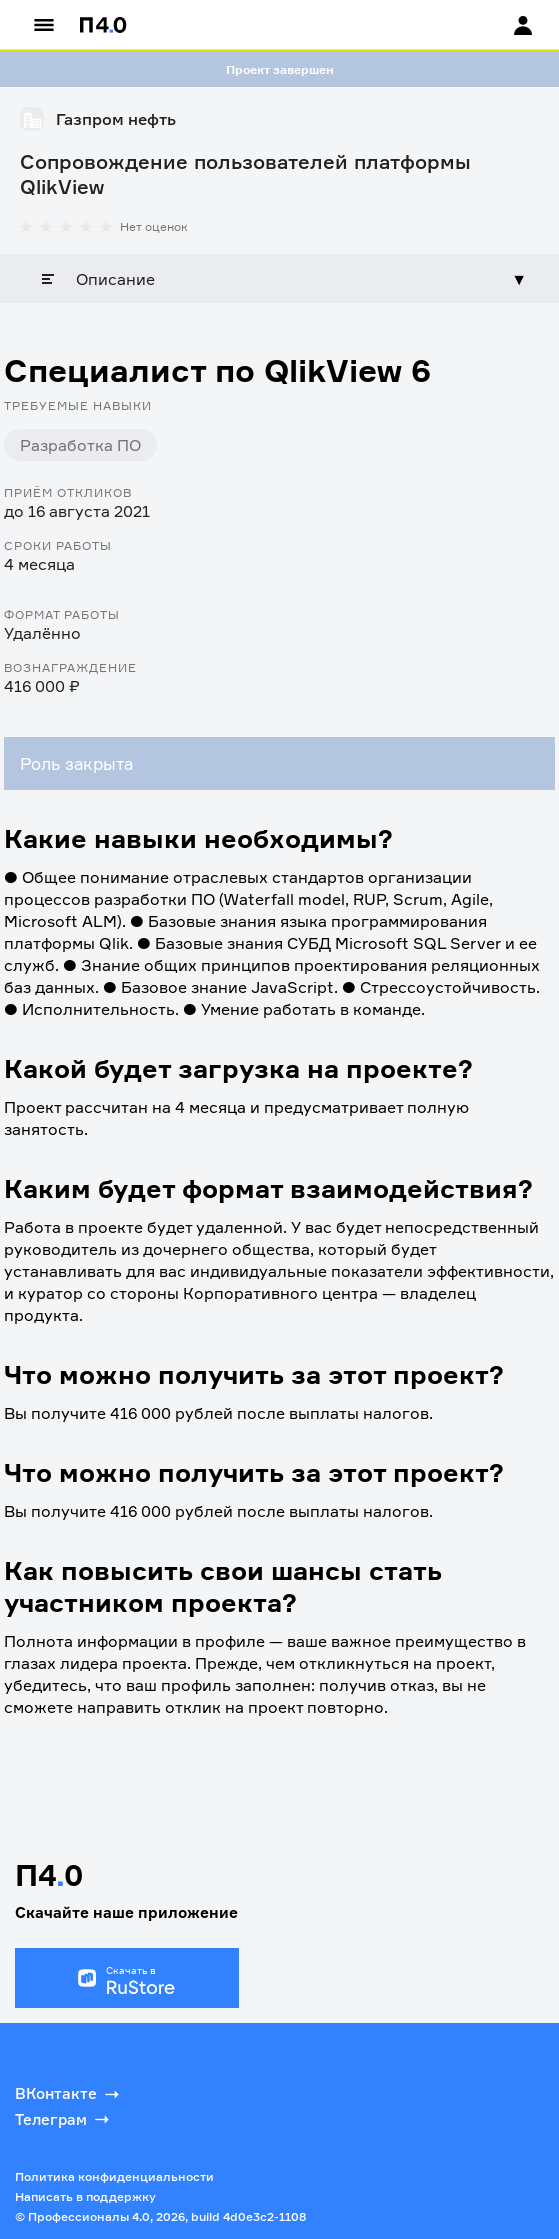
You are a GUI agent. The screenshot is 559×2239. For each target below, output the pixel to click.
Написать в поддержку (85, 2196)
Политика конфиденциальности (114, 2176)
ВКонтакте (69, 2094)
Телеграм (64, 2119)
